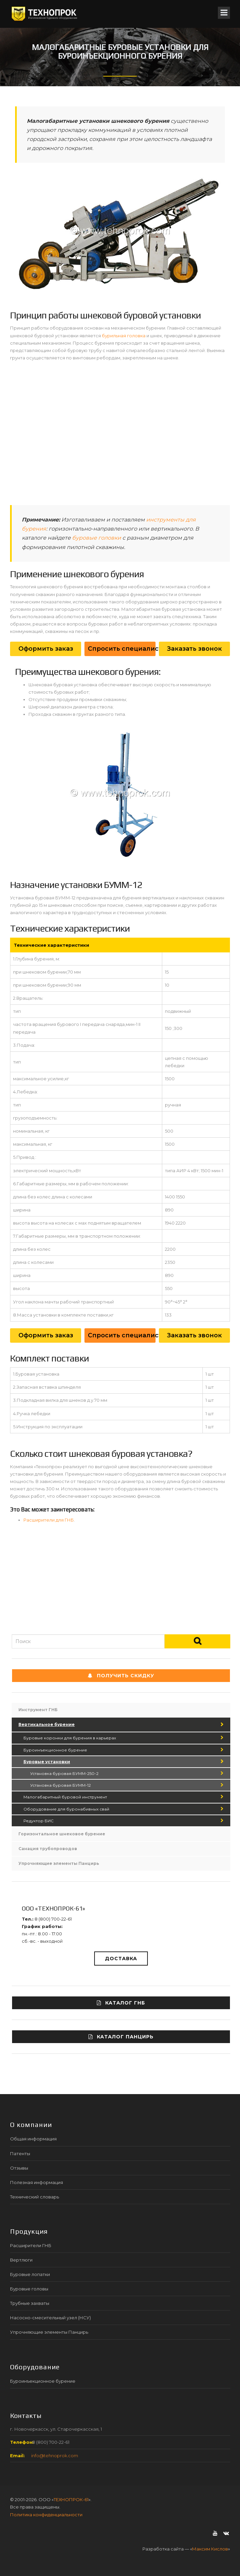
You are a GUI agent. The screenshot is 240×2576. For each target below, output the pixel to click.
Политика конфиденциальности (46, 2514)
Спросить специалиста (122, 648)
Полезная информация (36, 2182)
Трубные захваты (29, 2303)
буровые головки (96, 538)
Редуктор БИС (38, 1820)
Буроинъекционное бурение (55, 1749)
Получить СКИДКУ (121, 1676)
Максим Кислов (210, 2549)
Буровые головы (29, 2288)
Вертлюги (21, 2260)
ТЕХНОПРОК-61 (71, 2499)
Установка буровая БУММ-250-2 (64, 1773)
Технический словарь (34, 2196)
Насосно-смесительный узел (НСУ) (50, 2317)
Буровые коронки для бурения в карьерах (69, 1737)
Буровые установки (46, 1761)
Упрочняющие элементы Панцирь (58, 1863)
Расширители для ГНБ (48, 1520)
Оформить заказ (45, 648)
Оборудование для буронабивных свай (66, 1809)
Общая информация (33, 2138)
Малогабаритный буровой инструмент (65, 1796)
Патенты (20, 2153)
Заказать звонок (194, 648)
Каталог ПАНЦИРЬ (121, 2037)
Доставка (121, 1958)
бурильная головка (123, 335)
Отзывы (19, 2168)
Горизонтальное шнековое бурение (61, 1833)
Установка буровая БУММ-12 (60, 1785)
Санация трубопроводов (47, 1848)
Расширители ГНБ (30, 2245)
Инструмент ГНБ (38, 1709)
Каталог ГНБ (121, 2003)
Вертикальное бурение (46, 1724)
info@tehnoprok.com (54, 2455)
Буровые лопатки (30, 2274)
